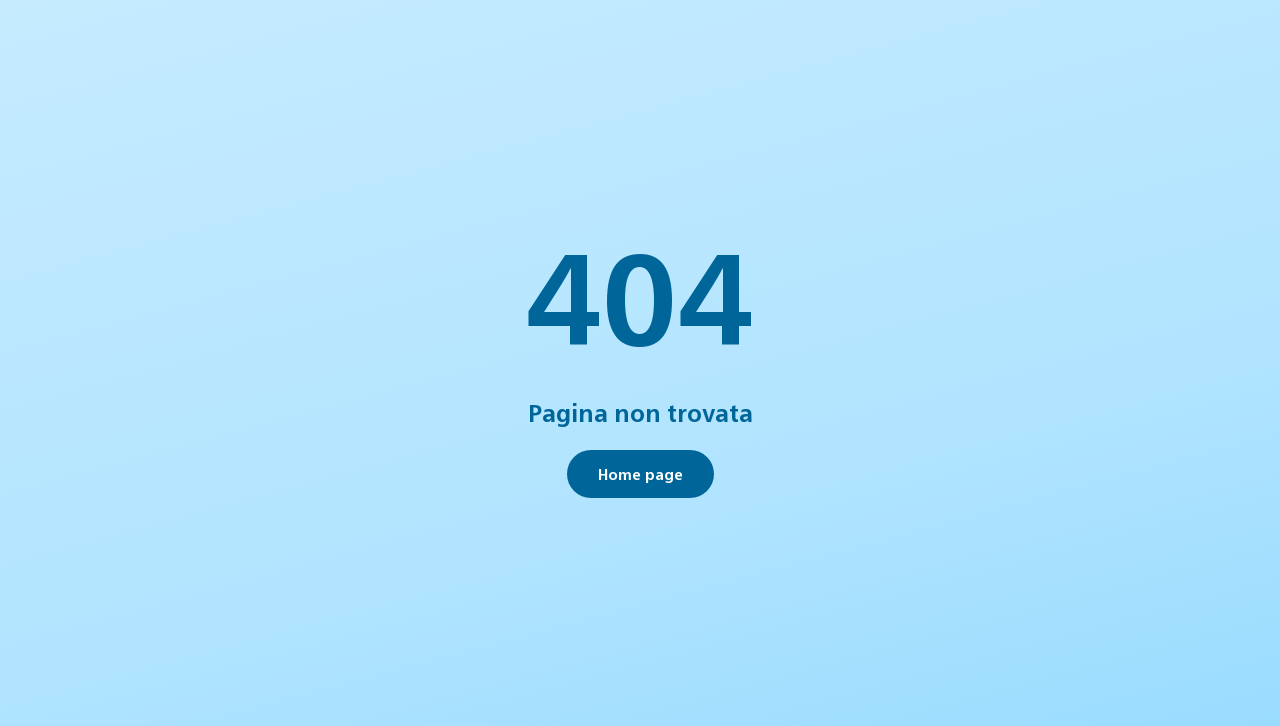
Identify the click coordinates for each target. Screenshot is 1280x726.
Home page (640, 473)
